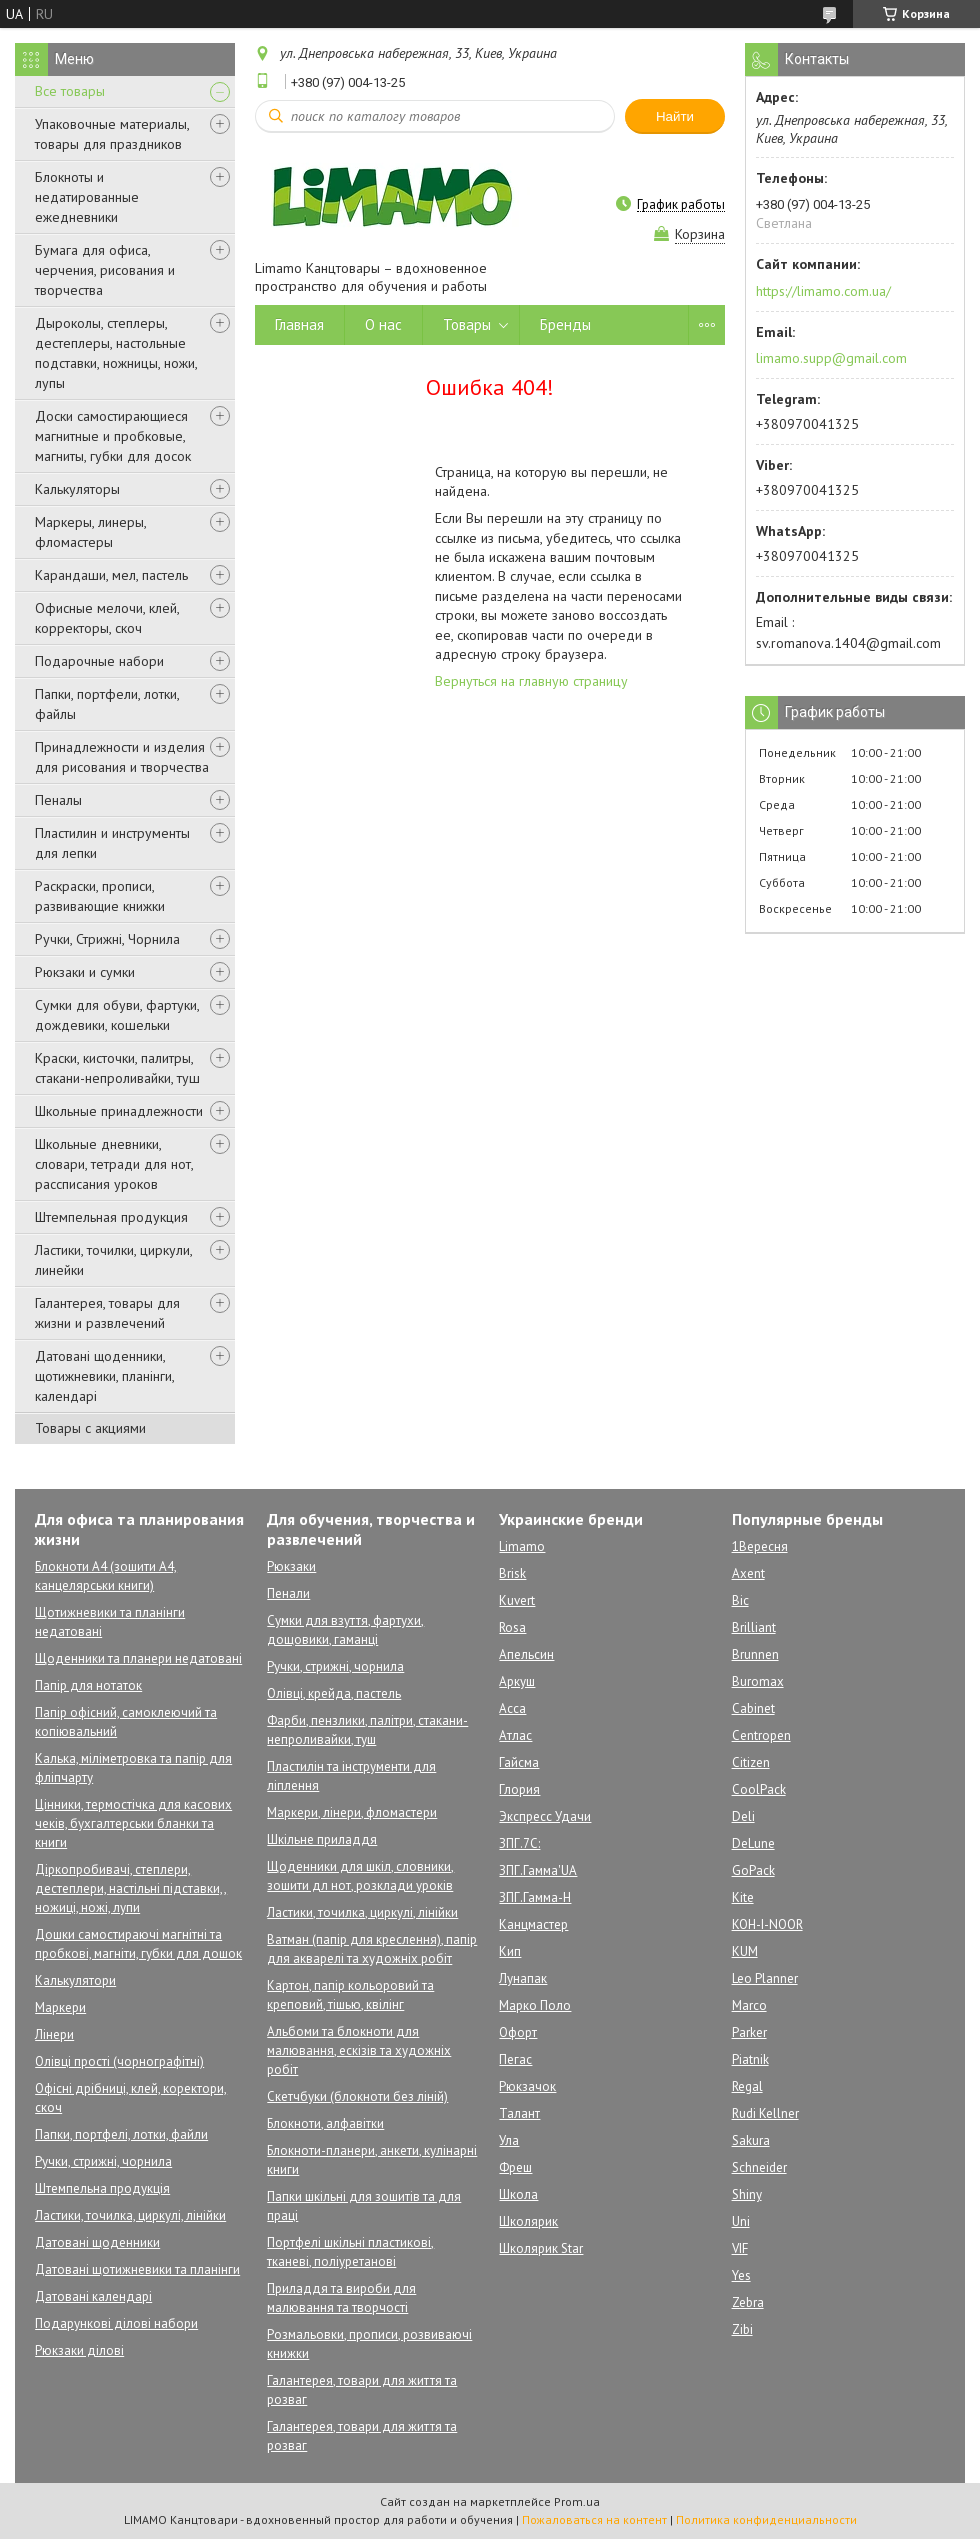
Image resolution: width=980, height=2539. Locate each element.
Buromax (758, 1681)
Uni (741, 2221)
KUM (745, 1951)
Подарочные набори (99, 661)
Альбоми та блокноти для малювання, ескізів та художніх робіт (359, 2050)
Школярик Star (541, 2248)
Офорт (518, 2032)
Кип (510, 1951)
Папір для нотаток (88, 1685)
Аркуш (517, 1681)
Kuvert (517, 1600)
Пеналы (58, 800)
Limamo (522, 1546)
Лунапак (523, 1978)
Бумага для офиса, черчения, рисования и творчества (105, 270)
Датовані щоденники (97, 2242)
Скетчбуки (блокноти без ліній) (357, 2096)
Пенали (288, 1593)
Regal (747, 2086)
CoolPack (759, 1789)
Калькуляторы (77, 489)
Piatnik (750, 2059)
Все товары (70, 91)
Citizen (751, 1762)
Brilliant (754, 1627)
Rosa (512, 1627)
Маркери (60, 2007)
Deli (743, 1816)
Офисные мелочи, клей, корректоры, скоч (107, 618)
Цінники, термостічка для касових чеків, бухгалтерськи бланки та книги (133, 1823)
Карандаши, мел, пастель (111, 575)
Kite (743, 1897)
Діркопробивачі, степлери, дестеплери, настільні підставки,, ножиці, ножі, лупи (131, 1888)
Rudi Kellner (765, 2113)
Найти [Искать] (675, 116)
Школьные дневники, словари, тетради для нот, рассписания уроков (114, 1164)
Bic (740, 1600)
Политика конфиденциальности (766, 2519)
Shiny (747, 2194)
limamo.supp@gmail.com (831, 358)
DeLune (753, 1843)
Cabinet (753, 1708)
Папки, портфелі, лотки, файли (121, 2134)
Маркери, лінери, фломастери (352, 1812)
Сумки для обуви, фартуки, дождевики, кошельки (117, 1015)
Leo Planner (765, 1978)
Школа (518, 2194)
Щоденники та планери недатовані (138, 1658)
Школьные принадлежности (119, 1111)
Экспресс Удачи (545, 1816)
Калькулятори (75, 1980)
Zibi (742, 2329)
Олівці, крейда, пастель (334, 1693)
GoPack (753, 1870)
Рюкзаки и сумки (85, 972)
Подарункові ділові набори (116, 2323)
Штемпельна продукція (102, 2188)
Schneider (759, 2167)
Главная (299, 324)
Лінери (54, 2034)
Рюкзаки (291, 1566)
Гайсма (519, 1762)
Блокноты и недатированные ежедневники (87, 197)
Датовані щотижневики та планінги (137, 2269)
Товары (467, 324)
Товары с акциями (90, 1428)
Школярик (528, 2221)
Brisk (512, 1573)
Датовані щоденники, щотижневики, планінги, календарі (104, 1376)
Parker (749, 2032)
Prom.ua (577, 2501)
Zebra (748, 2302)
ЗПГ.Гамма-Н (535, 1897)
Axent (748, 1573)
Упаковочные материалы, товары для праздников (112, 134)
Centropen (761, 1735)
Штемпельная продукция (111, 1217)
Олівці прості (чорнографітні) (119, 2061)
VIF (740, 2248)
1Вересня (760, 1546)
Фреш (515, 2167)
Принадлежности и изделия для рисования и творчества (122, 757)
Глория (519, 1789)
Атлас (515, 1735)
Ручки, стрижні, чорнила (103, 2161)
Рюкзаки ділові (79, 2350)
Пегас (515, 2059)
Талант (519, 2113)
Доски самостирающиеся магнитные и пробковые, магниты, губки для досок (113, 436)
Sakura (751, 2140)
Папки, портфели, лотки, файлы (107, 704)
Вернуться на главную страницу (531, 681)
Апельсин (526, 1654)
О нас (383, 324)
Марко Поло (535, 2005)
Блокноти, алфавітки (325, 2123)
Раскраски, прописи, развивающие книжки (100, 896)
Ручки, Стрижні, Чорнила (107, 939)
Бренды (565, 324)
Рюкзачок (527, 2086)
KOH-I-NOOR (767, 1924)
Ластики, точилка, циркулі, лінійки (130, 2215)
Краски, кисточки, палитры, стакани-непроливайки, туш (117, 1068)
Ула (509, 2140)
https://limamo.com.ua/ (823, 291)
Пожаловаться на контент (594, 2519)
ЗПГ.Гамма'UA (538, 1870)
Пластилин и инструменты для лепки (112, 843)
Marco (749, 2005)
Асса (512, 1708)
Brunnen (755, 1654)
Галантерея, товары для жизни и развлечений (107, 1313)
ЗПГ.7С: (519, 1843)
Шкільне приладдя (322, 1839)
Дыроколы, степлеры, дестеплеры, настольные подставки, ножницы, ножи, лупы (116, 353)
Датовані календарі (93, 2296)
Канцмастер (533, 1924)
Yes (741, 2275)
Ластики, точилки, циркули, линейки (113, 1260)
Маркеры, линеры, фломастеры (90, 532)
